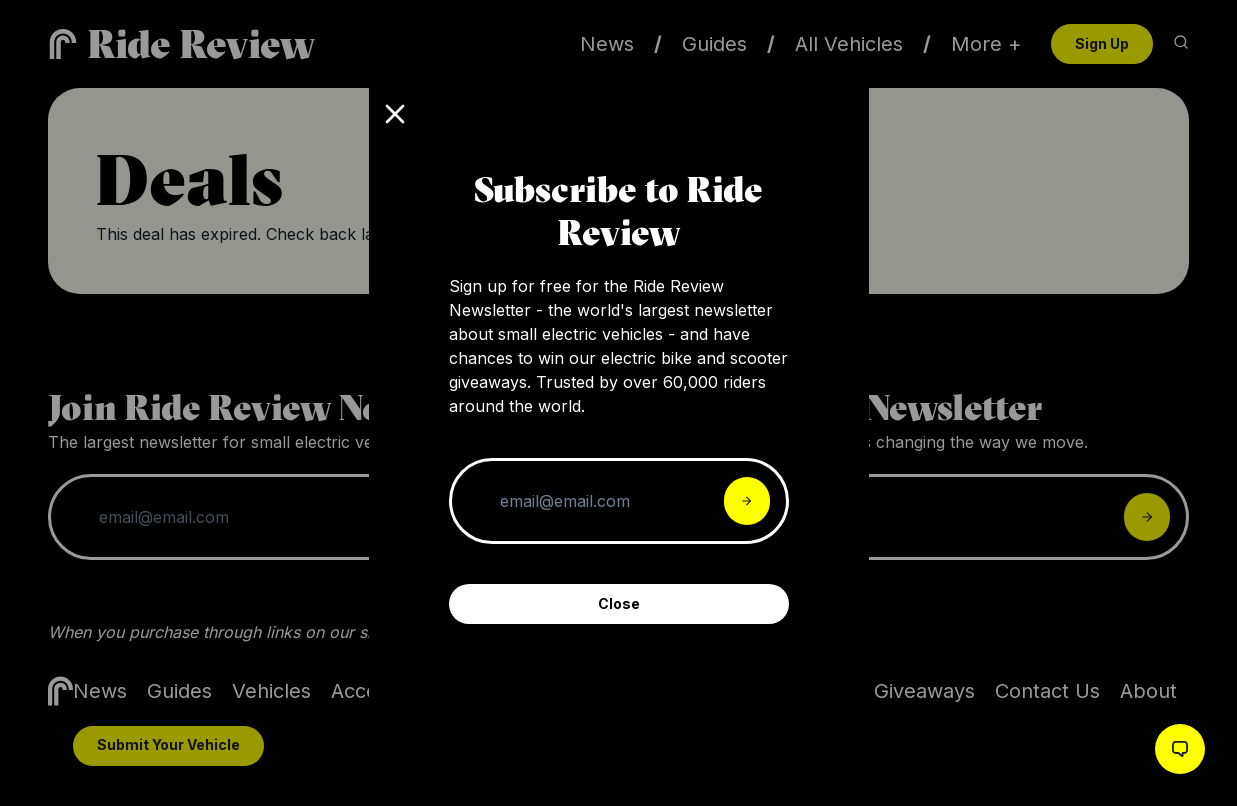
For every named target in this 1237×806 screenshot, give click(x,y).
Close (619, 603)
